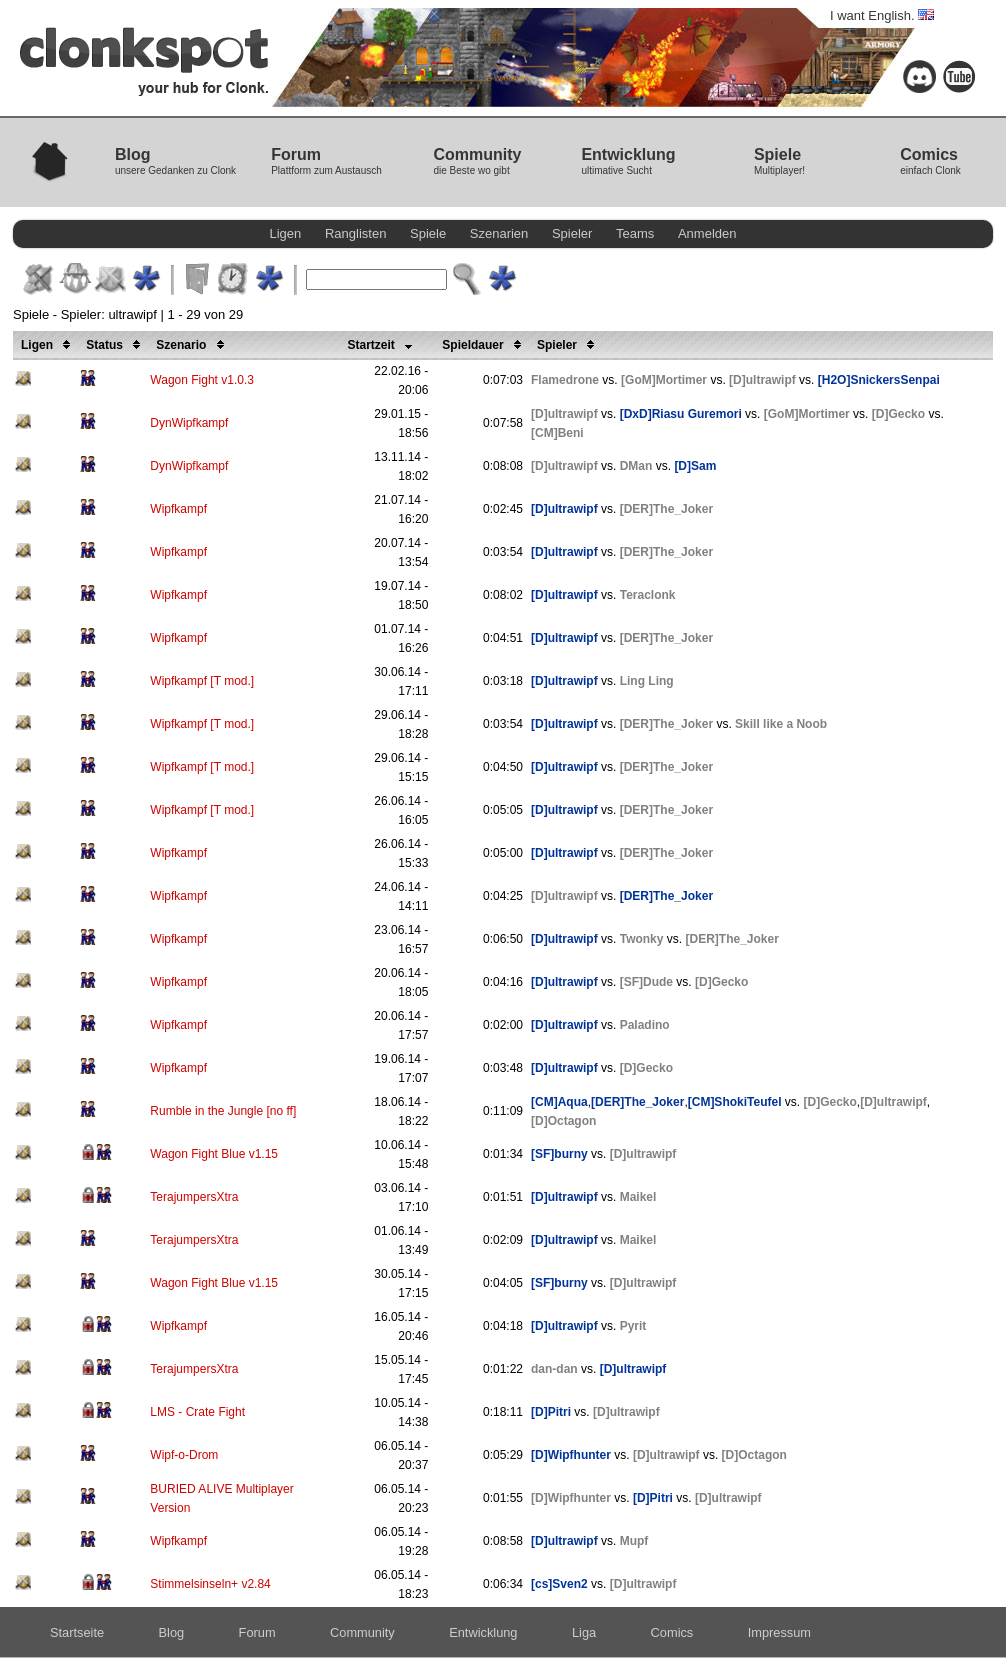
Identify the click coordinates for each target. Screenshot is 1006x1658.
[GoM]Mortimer (664, 380)
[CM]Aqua (559, 1102)
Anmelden (707, 233)
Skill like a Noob (781, 724)
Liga (584, 1632)
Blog (172, 1632)
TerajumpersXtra (194, 1197)
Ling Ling (647, 681)
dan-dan (554, 1369)
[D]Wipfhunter (571, 1455)
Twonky (642, 939)
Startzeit (383, 345)
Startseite (77, 1632)
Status (116, 345)
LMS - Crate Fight (197, 1412)
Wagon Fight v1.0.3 (202, 380)
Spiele (428, 233)
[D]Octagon (563, 1121)
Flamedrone (565, 380)
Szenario (193, 345)
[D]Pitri (551, 1412)
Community (362, 1632)
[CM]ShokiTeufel (735, 1102)
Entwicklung (483, 1632)
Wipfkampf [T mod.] (202, 681)
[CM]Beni (557, 433)
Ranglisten (355, 233)
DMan (636, 466)
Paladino (645, 1025)
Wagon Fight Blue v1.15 (214, 1154)
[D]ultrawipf (762, 380)
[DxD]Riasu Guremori (681, 414)
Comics (672, 1632)
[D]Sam (695, 466)
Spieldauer (485, 345)
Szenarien (499, 233)
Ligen (286, 233)
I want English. (882, 15)
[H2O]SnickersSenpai (879, 380)
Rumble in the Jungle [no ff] (223, 1111)
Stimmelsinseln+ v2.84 (210, 1584)
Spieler (572, 233)
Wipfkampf (178, 509)
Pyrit (633, 1326)
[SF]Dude (646, 982)
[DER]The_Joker (666, 509)
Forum (257, 1632)
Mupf (634, 1541)
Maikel (638, 1197)
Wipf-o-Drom (184, 1455)
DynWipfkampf (189, 423)
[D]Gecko (898, 414)
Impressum (779, 1632)
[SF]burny (559, 1154)
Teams (635, 233)
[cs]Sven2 (559, 1584)
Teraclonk (648, 595)
